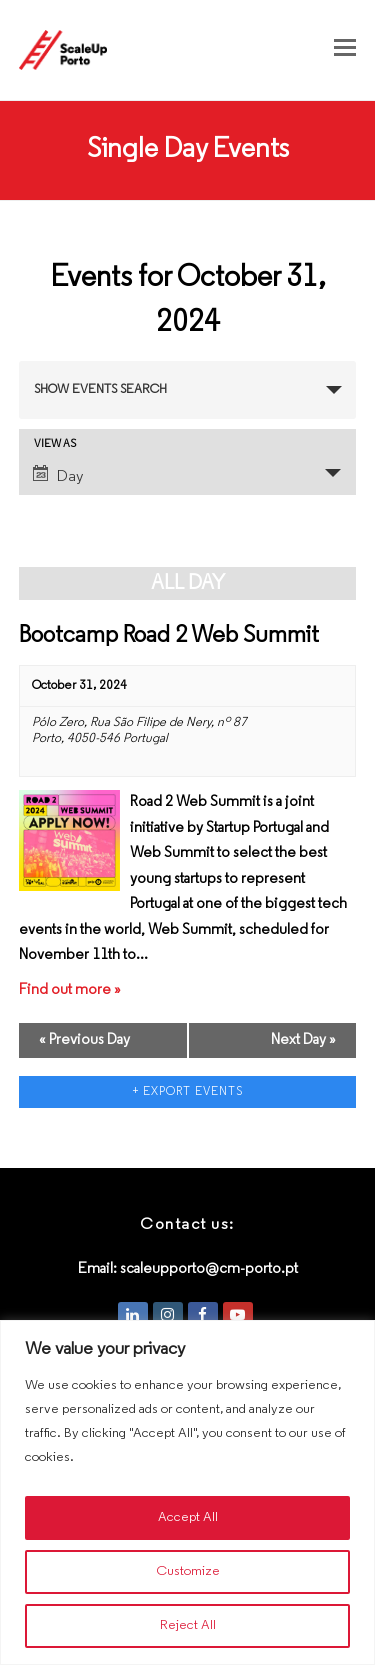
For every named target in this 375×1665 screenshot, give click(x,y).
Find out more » (70, 990)
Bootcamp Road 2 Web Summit (169, 636)
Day (58, 475)
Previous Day (84, 1040)
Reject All (188, 1625)
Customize (188, 1571)
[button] (345, 50)
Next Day (303, 1040)
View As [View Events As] (55, 444)
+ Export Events (188, 1092)
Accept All (188, 1517)
